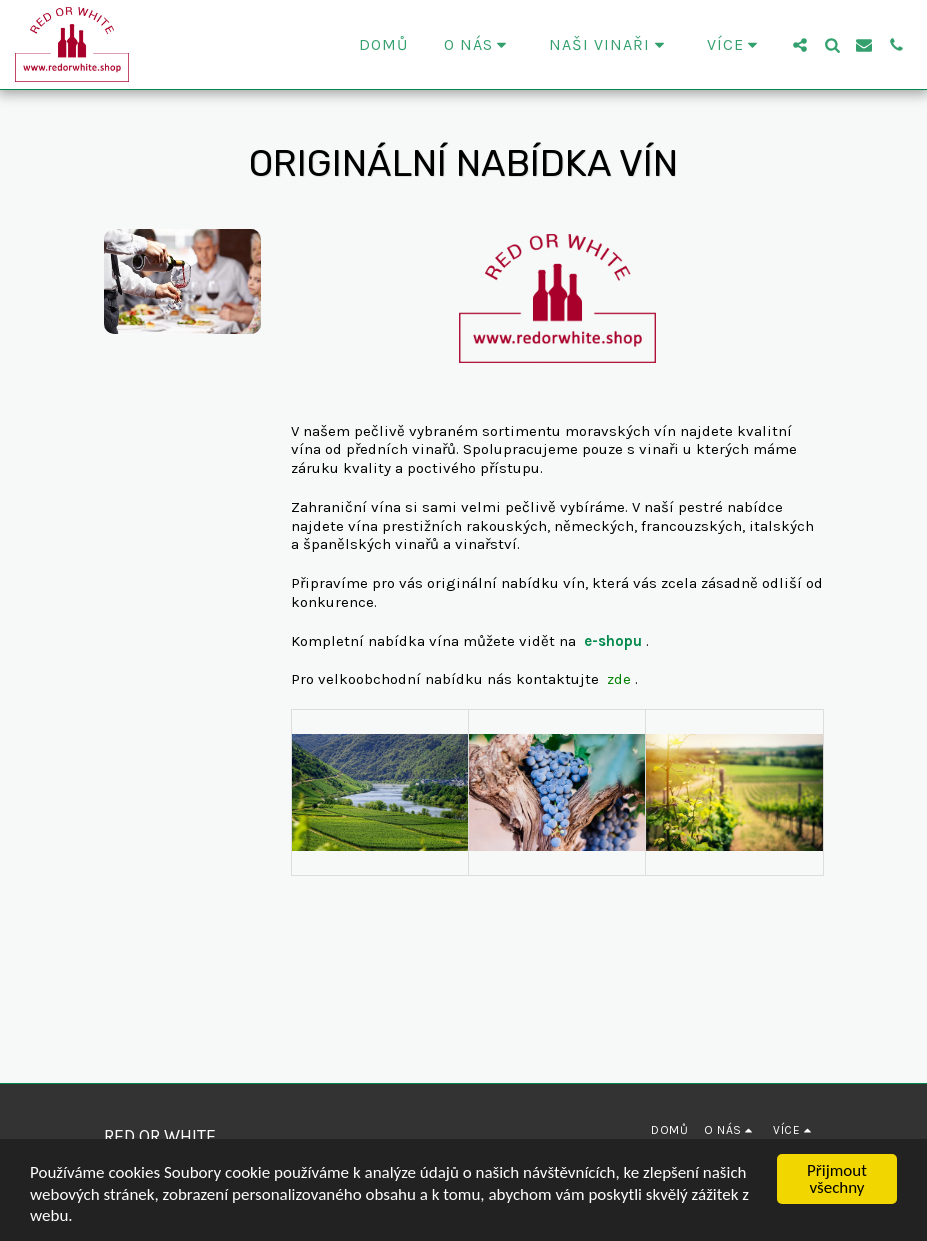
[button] (479, 45)
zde (619, 679)
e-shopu (613, 641)
